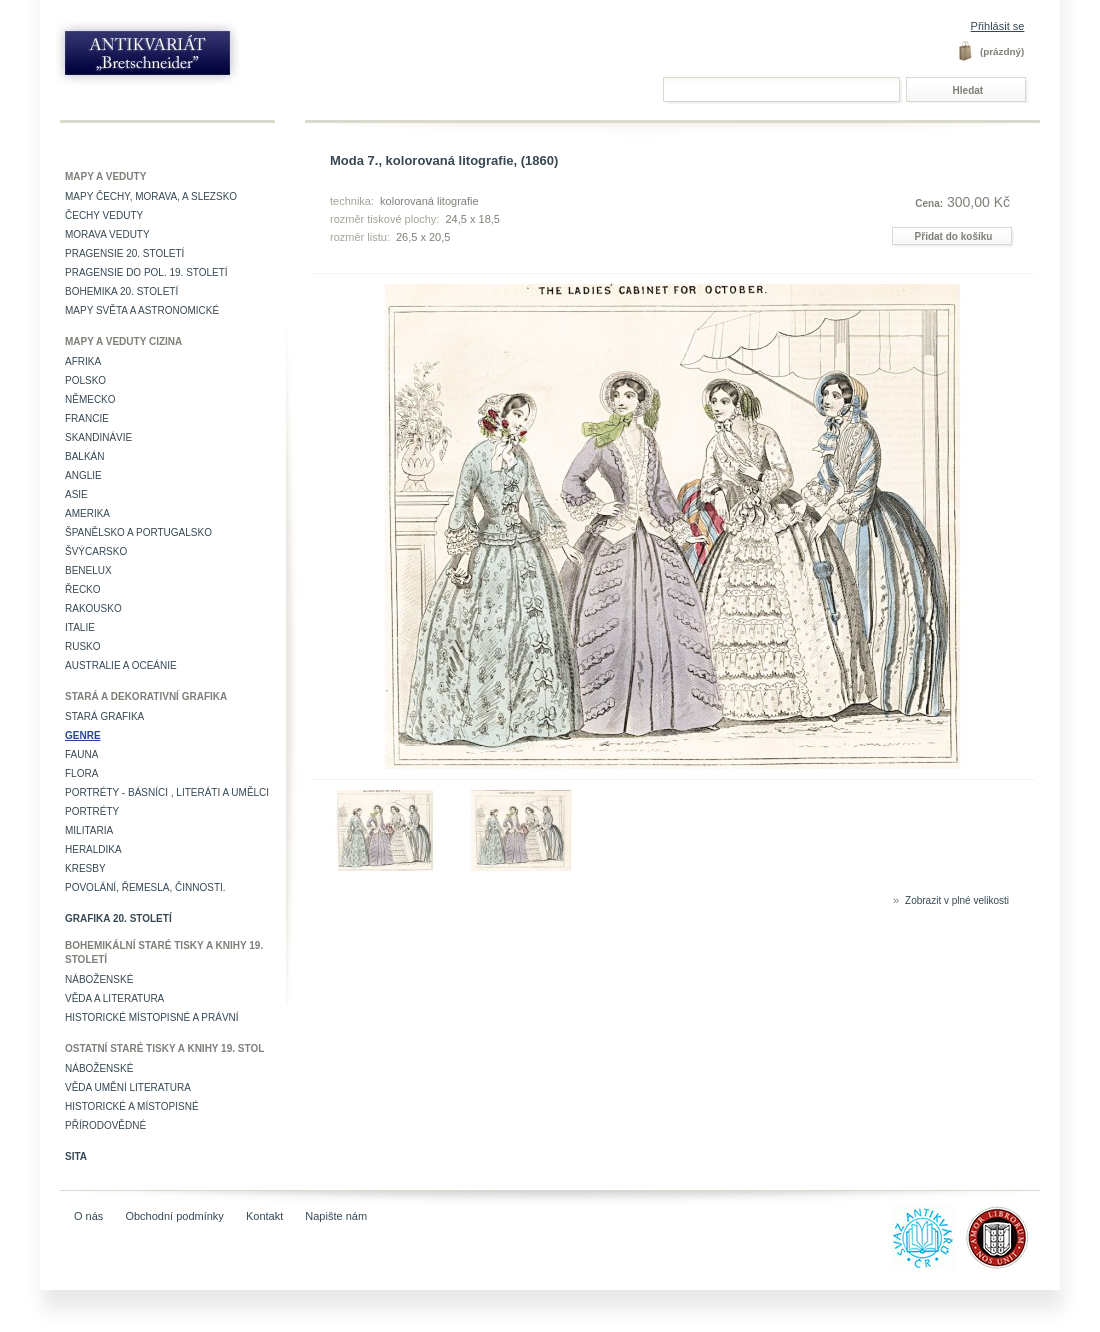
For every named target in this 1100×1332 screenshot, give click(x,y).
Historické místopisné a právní (152, 1017)
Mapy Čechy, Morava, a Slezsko (151, 196)
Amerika (87, 513)
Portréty (92, 811)
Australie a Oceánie (121, 665)
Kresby (85, 868)
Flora (81, 773)
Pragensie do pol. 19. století (146, 272)
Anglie (83, 475)
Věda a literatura (114, 998)
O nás (88, 1216)
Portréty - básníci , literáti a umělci (167, 792)
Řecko (83, 589)
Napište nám (336, 1216)
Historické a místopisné (132, 1106)
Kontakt (264, 1216)
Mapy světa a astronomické (142, 310)
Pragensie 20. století (124, 253)
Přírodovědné (105, 1125)
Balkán (84, 456)
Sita (76, 1156)
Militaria (89, 830)
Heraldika (93, 849)
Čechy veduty (104, 215)
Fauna (81, 754)
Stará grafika (104, 716)
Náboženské (99, 979)
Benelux (88, 570)
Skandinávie (98, 437)
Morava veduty (107, 234)
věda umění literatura (128, 1087)
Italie (80, 627)
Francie (87, 418)
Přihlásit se (998, 26)
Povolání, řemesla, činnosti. (145, 887)
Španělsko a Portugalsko (138, 532)
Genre (83, 735)
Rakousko (93, 608)
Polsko (85, 380)
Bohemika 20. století (121, 291)
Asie (76, 494)
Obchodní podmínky (174, 1216)
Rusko (83, 646)
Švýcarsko (96, 551)
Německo (90, 399)
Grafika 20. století (118, 918)
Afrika (83, 361)
